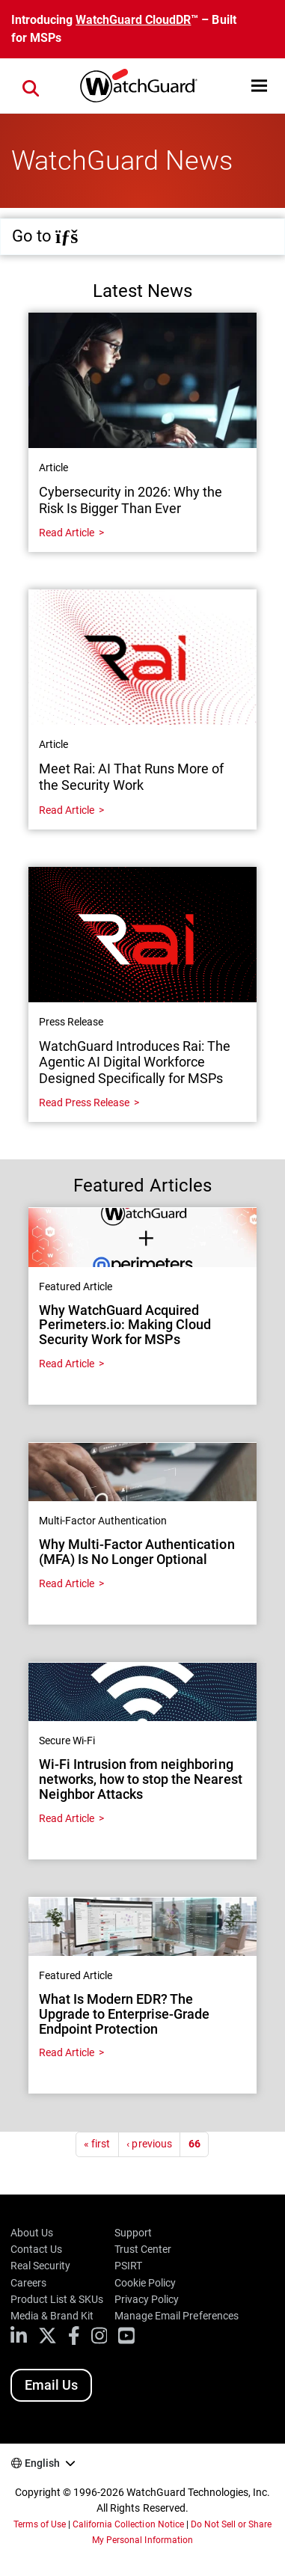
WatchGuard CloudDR (133, 20)
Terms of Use (39, 2524)
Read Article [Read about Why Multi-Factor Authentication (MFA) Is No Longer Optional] (66, 1583)
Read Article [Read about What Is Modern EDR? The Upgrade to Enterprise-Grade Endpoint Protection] (66, 2052)
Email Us (51, 2385)
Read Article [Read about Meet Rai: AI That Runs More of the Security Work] (66, 810)
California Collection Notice (128, 2524)
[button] (259, 85)
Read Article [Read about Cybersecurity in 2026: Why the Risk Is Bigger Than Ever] (66, 533)
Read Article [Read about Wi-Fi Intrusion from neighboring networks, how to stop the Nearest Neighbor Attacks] (66, 1818)
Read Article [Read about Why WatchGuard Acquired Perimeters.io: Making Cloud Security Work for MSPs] (66, 1364)
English (42, 2463)
